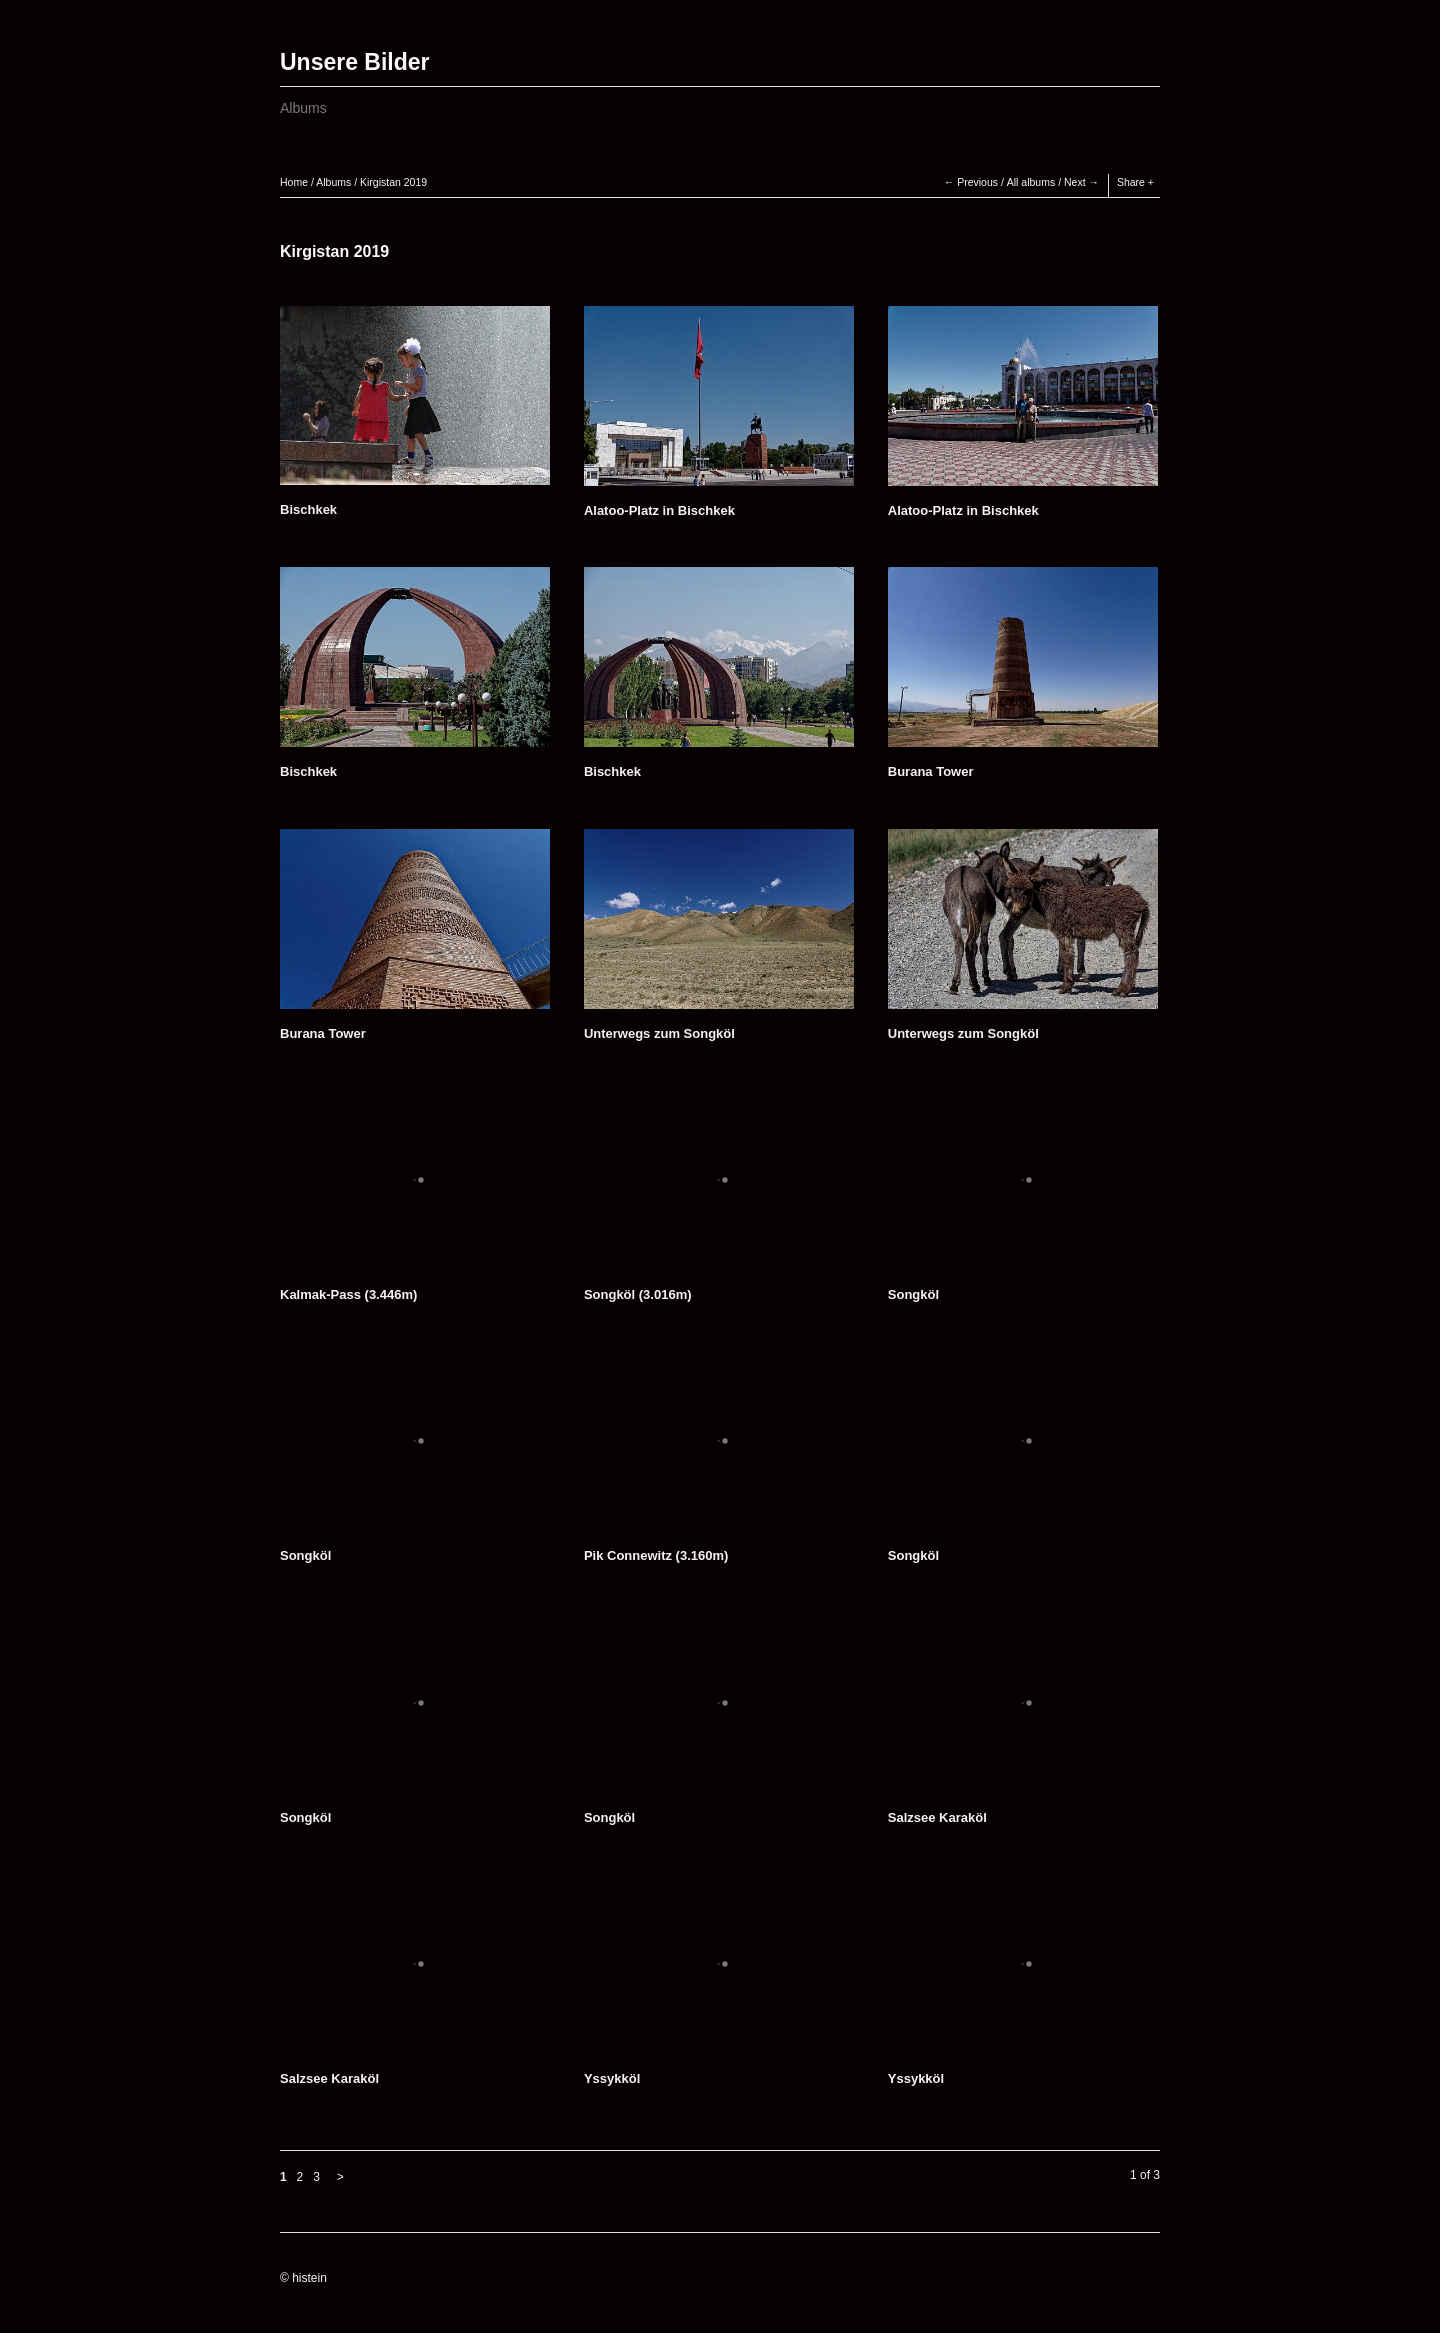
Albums (303, 108)
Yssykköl (612, 2078)
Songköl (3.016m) (638, 1294)
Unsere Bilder (355, 62)
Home (294, 182)
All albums (1031, 182)
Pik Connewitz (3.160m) (656, 1555)
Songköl (913, 1294)
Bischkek (308, 509)
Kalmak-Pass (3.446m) (348, 1294)
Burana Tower (931, 771)
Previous (977, 182)
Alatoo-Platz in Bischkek (659, 510)
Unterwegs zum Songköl (659, 1033)
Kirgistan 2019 (393, 182)
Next (1075, 182)
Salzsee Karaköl (937, 1817)
